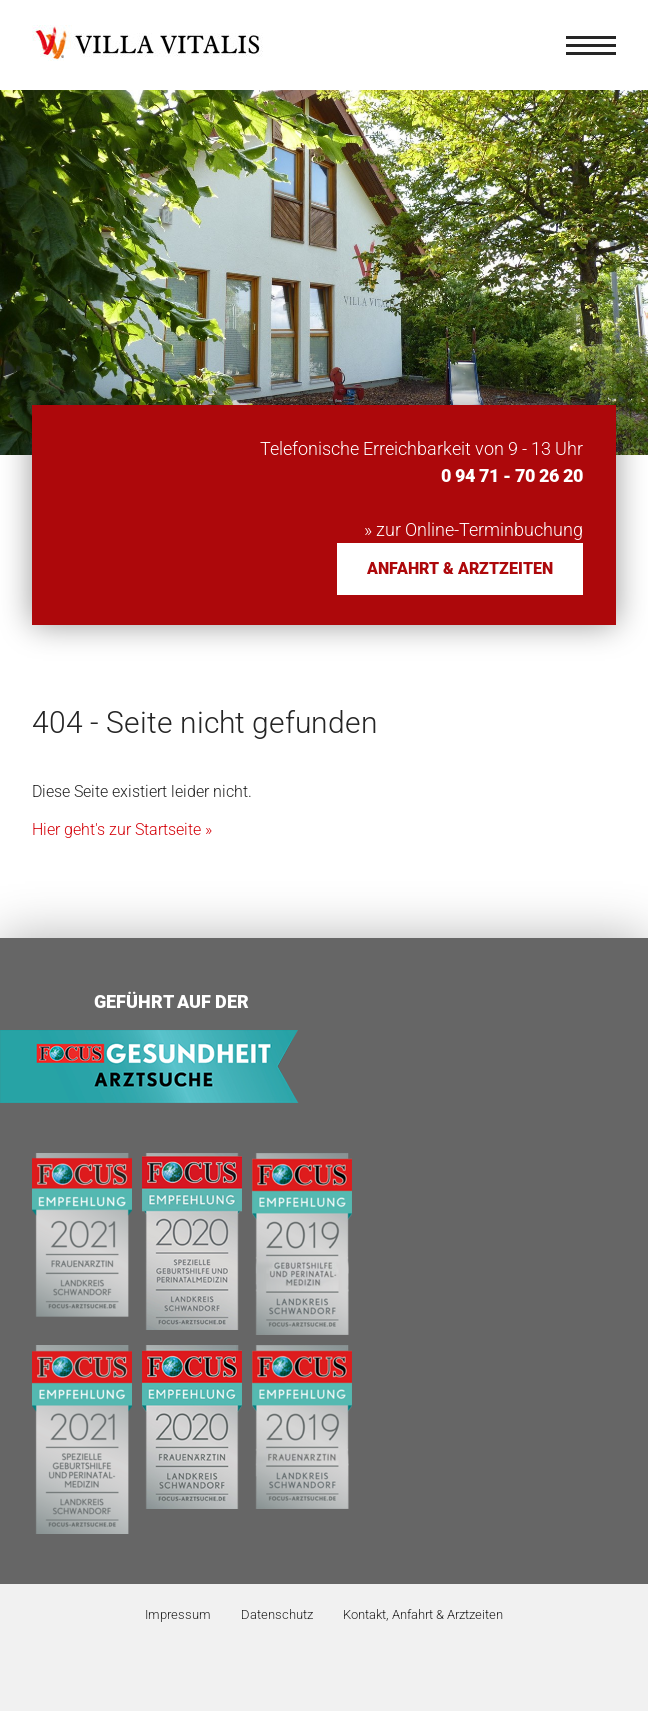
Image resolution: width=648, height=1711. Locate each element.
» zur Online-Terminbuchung (473, 529)
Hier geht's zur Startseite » (122, 829)
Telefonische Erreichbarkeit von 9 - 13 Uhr (421, 448)
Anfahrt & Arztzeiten (460, 568)
